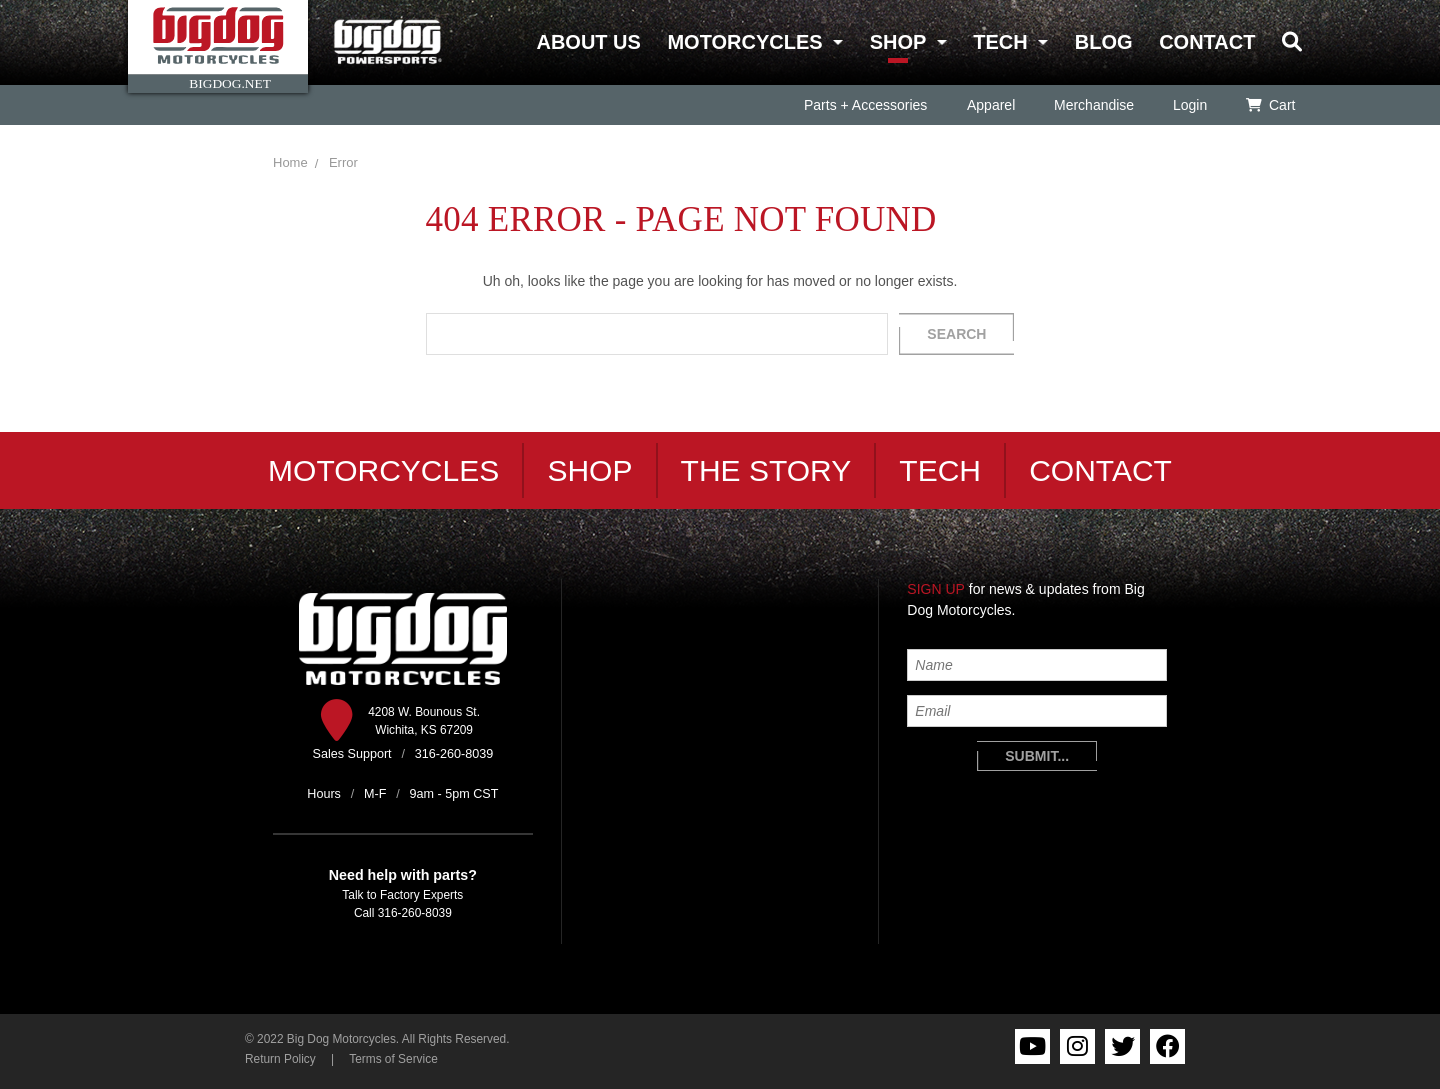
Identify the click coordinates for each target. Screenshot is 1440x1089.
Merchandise (1093, 105)
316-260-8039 (415, 913)
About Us (588, 42)
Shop (898, 42)
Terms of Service (393, 1059)
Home (290, 162)
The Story (766, 470)
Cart (1270, 105)
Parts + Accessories (865, 105)
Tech (1000, 42)
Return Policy (280, 1059)
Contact (1207, 42)
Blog (1104, 42)
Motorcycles (744, 42)
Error (343, 162)
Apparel (990, 105)
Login (1189, 105)
